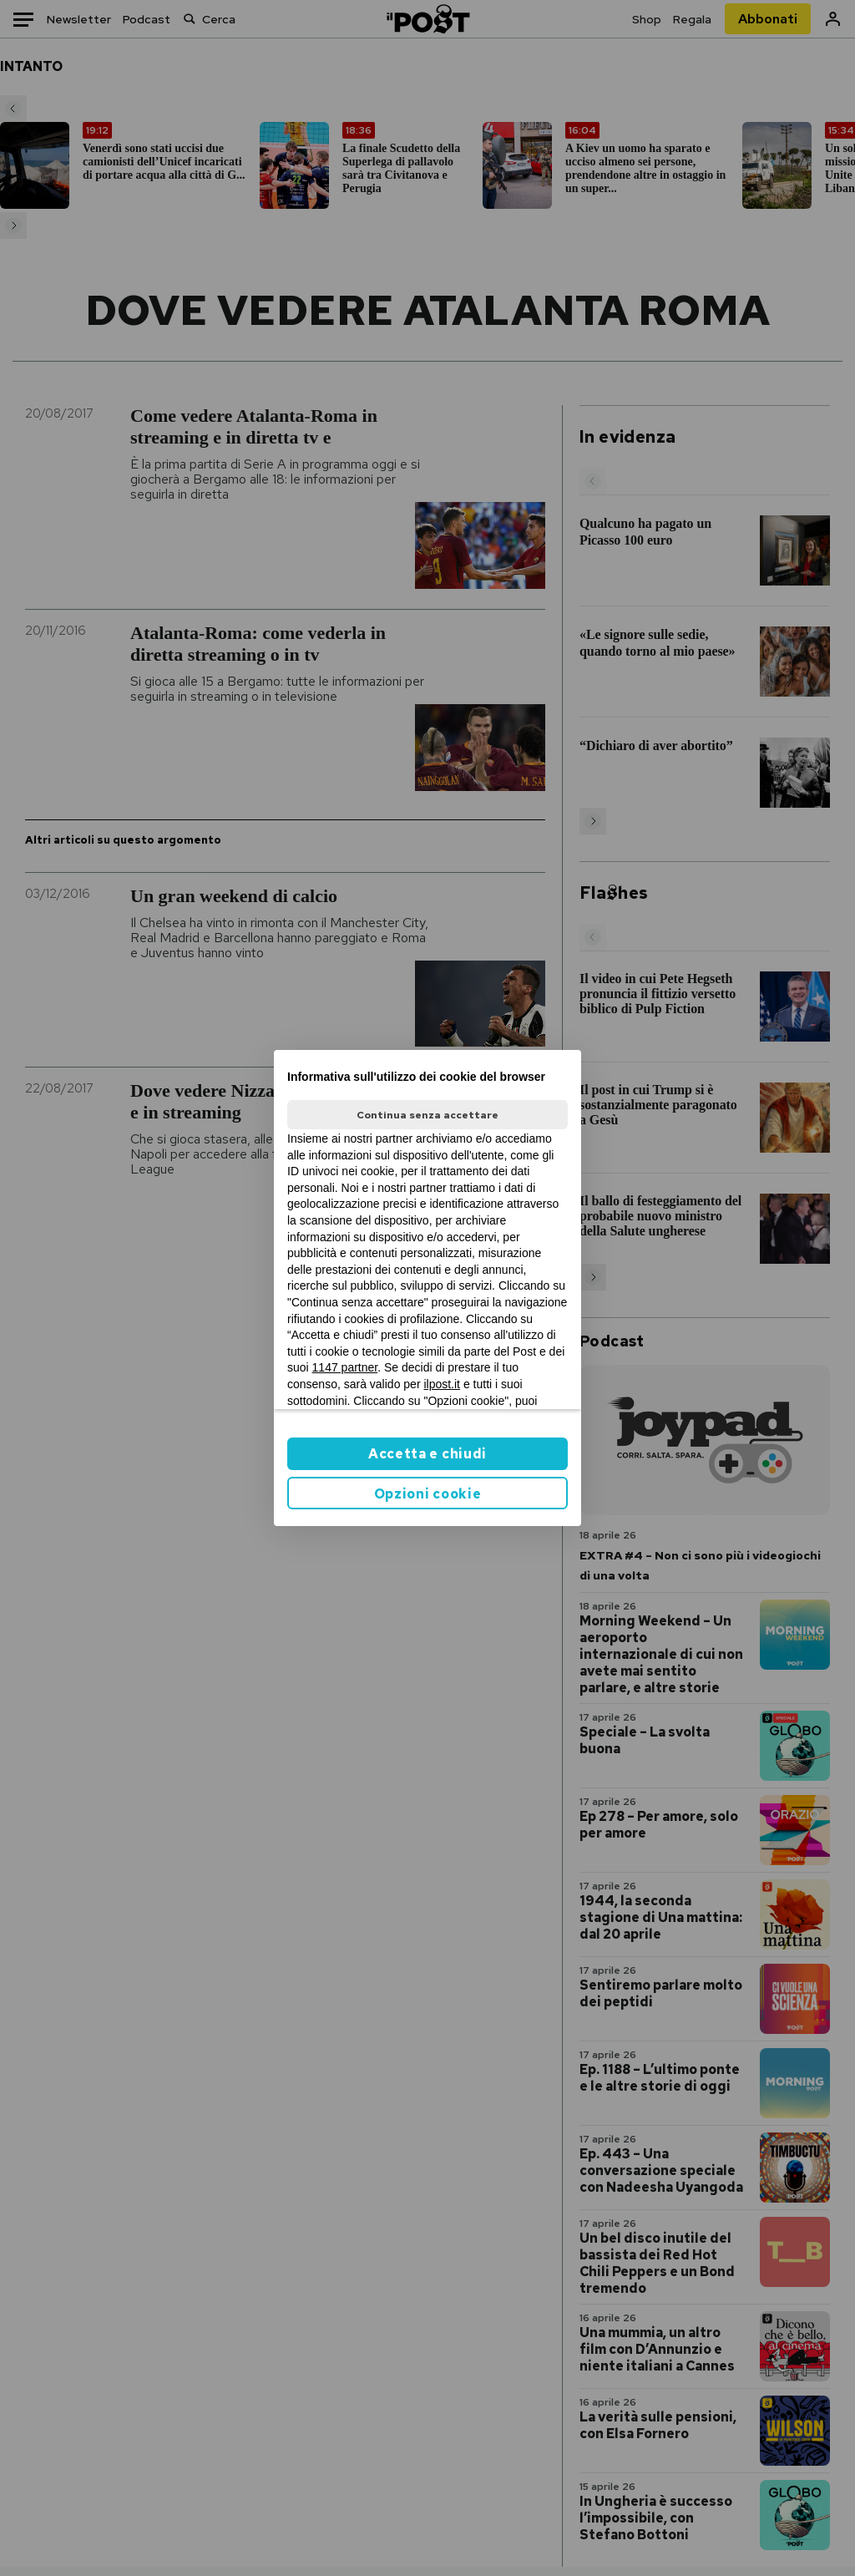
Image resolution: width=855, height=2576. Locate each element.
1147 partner (345, 1367)
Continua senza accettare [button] (427, 1115)
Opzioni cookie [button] (428, 1494)
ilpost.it (441, 1384)
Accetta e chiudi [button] (427, 1454)
